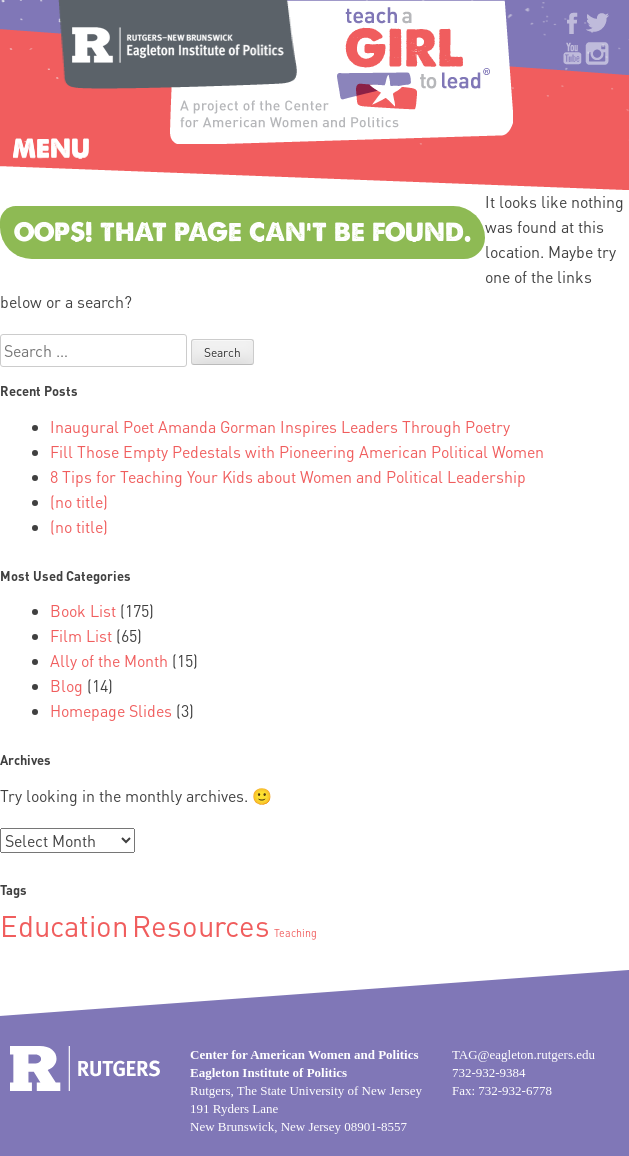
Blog (66, 685)
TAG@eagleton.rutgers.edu (523, 1054)
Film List (81, 635)
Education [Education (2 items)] (64, 925)
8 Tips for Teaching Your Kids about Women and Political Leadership (288, 476)
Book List (83, 610)
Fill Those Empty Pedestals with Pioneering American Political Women (297, 451)
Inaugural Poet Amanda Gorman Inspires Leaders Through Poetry (280, 426)
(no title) (79, 501)
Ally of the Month (109, 660)
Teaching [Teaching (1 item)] (295, 933)
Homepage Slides (111, 710)
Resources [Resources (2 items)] (201, 925)
